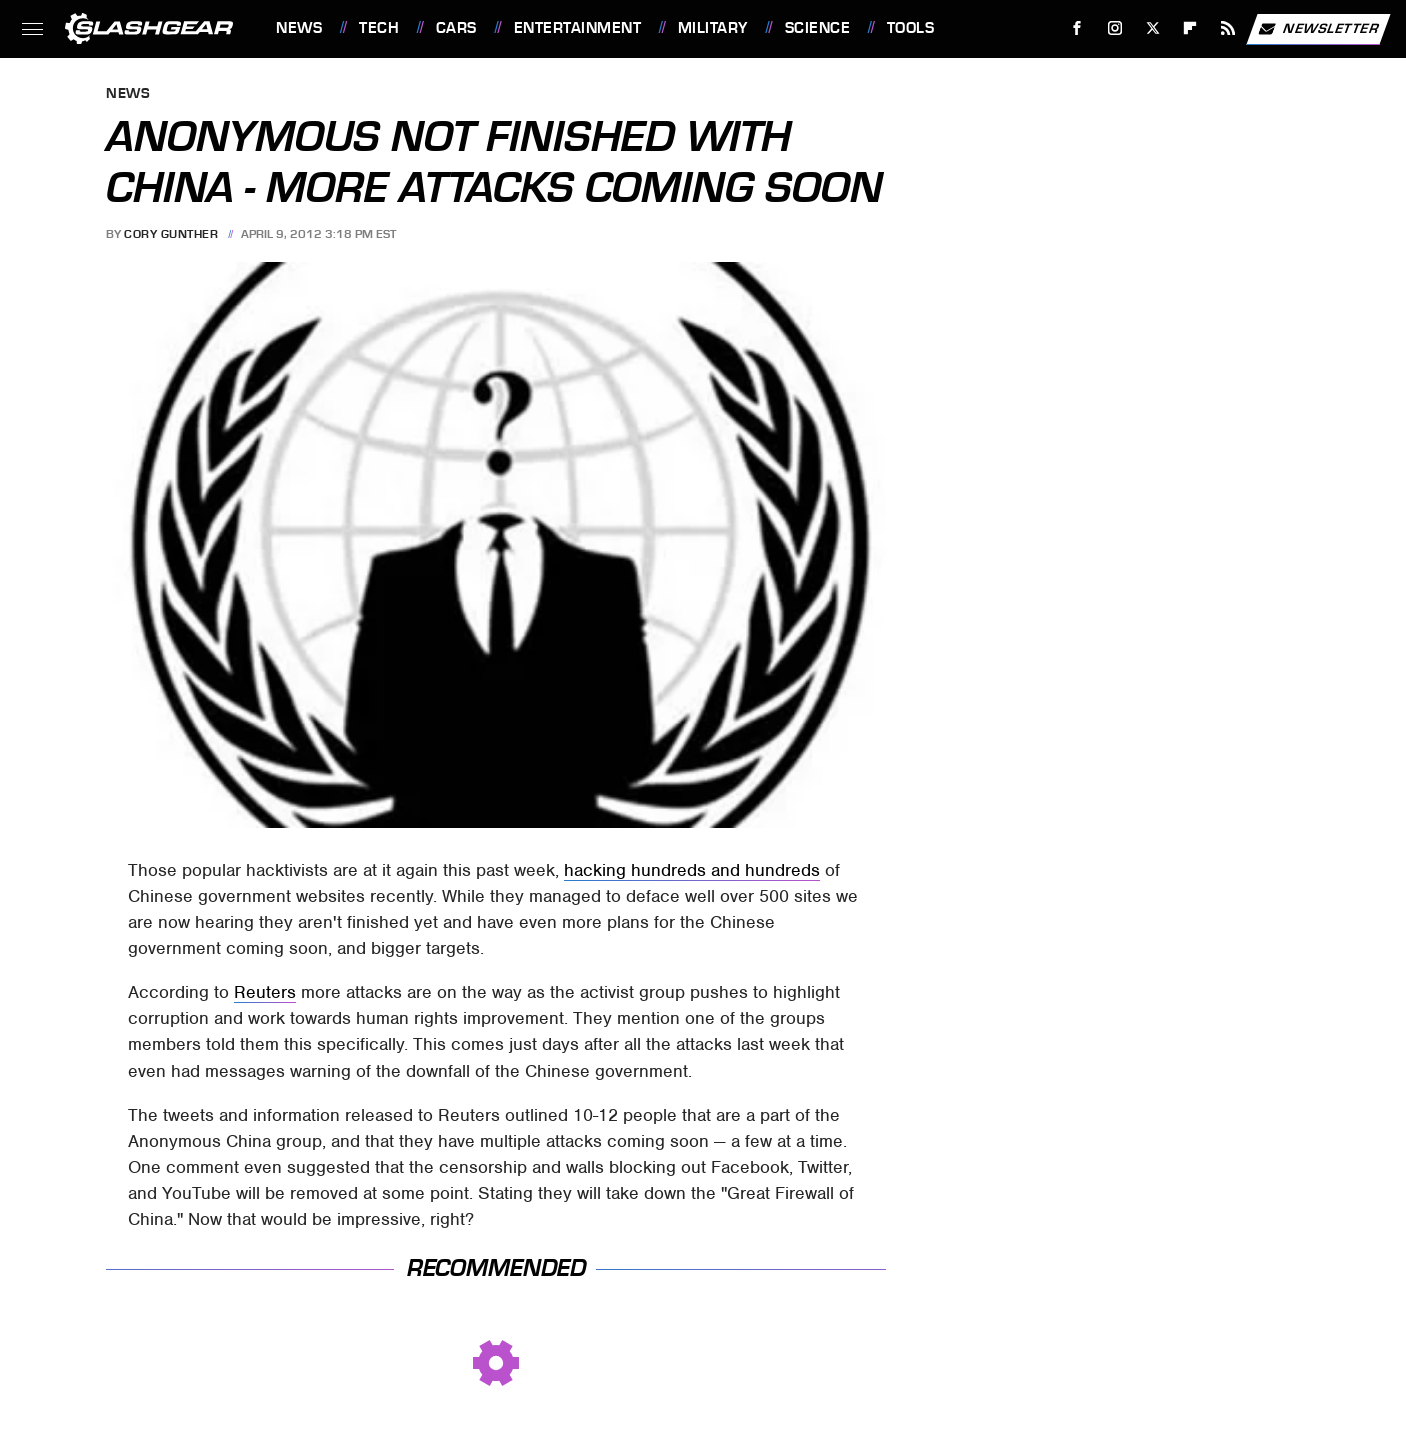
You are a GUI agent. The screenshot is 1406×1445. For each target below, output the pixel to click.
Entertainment (578, 28)
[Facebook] (1077, 28)
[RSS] (1228, 28)
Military (713, 28)
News (299, 28)
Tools (911, 28)
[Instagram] (1115, 28)
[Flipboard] (1190, 28)
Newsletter (1318, 29)
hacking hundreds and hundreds (692, 870)
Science (818, 28)
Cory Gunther (171, 234)
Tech (379, 28)
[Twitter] (1152, 28)
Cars (456, 28)
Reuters (265, 992)
